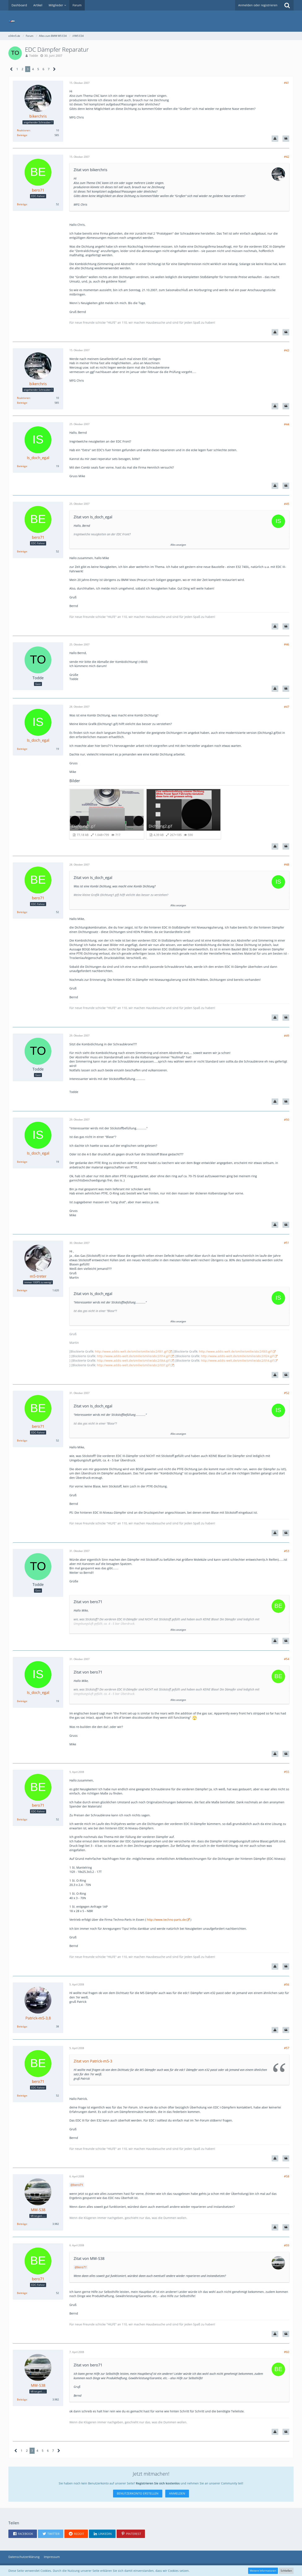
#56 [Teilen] (286, 1984)
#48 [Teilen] (286, 864)
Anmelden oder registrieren (257, 5)
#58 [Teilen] (286, 2176)
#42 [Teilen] (286, 157)
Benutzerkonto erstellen (138, 2493)
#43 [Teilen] (286, 350)
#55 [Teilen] (286, 1772)
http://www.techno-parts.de (166, 1920)
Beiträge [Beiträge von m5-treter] (22, 1290)
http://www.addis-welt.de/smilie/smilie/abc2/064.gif (133, 1360)
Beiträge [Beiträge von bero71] (22, 204)
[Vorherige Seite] (11, 69)
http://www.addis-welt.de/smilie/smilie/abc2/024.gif (237, 1356)
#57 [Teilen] (286, 2048)
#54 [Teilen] (286, 1659)
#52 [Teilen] (286, 1393)
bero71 (78, 2185)
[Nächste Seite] (54, 69)
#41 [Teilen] (286, 83)
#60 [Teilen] (286, 2352)
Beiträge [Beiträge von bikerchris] (22, 135)
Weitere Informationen (263, 2570)
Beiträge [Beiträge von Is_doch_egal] (22, 466)
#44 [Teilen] (286, 424)
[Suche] (287, 5)
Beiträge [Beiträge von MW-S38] (22, 2224)
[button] (22, 2534)
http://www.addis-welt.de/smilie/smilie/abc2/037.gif (133, 1365)
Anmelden (177, 2493)
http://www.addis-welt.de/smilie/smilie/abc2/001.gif (131, 1351)
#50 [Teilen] (286, 1120)
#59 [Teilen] (286, 2245)
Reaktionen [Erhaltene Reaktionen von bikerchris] (23, 130)
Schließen (286, 2570)
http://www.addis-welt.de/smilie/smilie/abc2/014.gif (133, 1356)
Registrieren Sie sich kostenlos (158, 2483)
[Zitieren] (285, 138)
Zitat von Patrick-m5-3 (93, 2061)
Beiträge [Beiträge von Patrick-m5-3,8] (22, 2026)
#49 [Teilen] (286, 1036)
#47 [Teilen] (286, 707)
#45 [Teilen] (286, 504)
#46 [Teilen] (286, 644)
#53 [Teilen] (286, 1551)
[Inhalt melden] (275, 138)
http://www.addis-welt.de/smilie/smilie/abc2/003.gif (235, 1351)
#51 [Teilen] (286, 1243)
